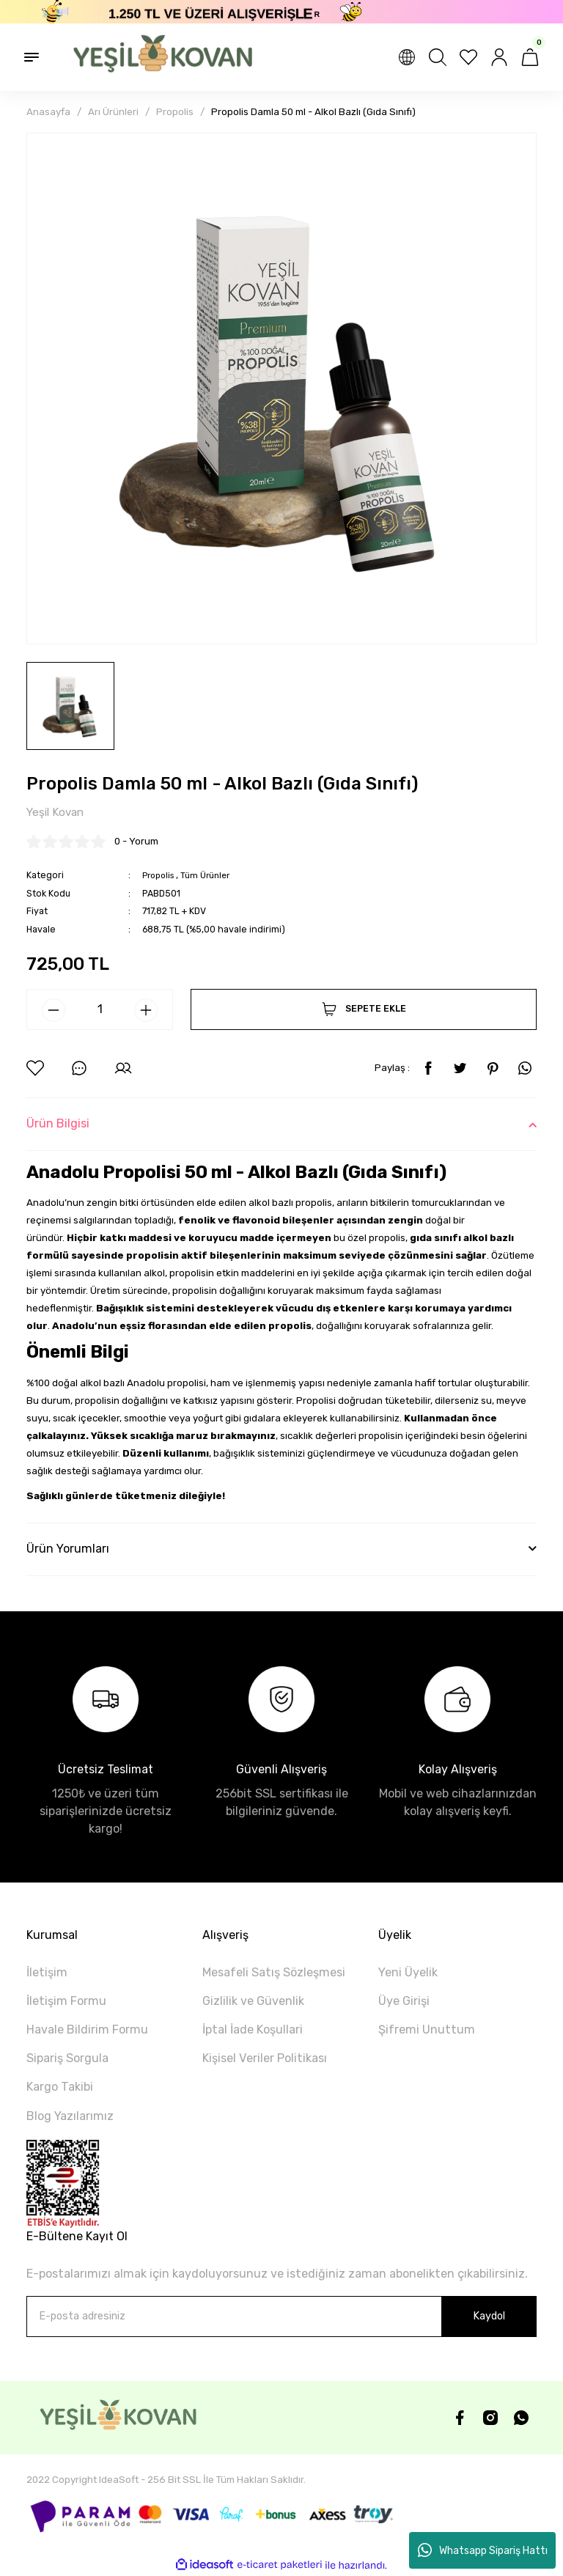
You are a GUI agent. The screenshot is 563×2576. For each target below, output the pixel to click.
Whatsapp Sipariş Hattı (483, 2550)
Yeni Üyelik (408, 1973)
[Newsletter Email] (281, 2317)
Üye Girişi (404, 2002)
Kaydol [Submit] (489, 2317)
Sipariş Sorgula (67, 2059)
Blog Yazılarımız (70, 2117)
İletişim (46, 1973)
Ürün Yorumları (67, 1549)
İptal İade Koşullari (252, 2030)
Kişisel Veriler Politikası (264, 2059)
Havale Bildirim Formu (87, 2030)
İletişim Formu (66, 2002)
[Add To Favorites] (35, 1069)
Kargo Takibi (59, 2087)
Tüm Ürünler (211, 875)
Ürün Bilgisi (57, 1124)
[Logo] (155, 57)
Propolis (160, 875)
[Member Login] (499, 57)
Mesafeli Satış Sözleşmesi (273, 1973)
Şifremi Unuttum (426, 2030)
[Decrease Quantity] (53, 1011)
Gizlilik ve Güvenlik (253, 2002)
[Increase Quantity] (146, 1011)
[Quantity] (99, 1010)
